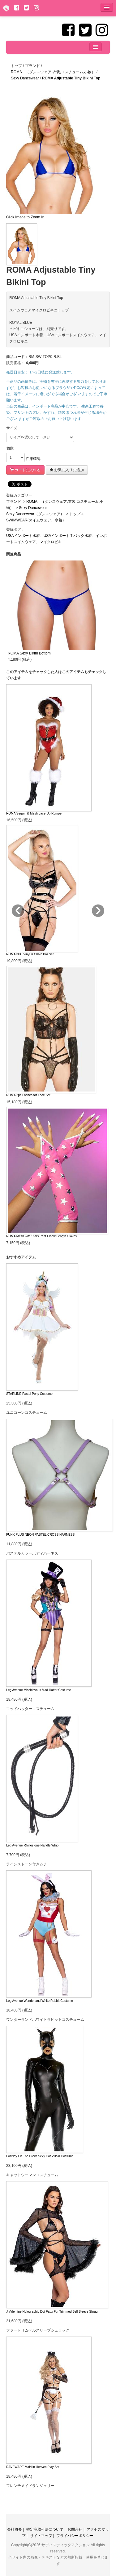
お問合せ (74, 2529)
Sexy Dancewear (33, 508)
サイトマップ (41, 2536)
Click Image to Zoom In (25, 217)
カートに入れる (25, 470)
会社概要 (14, 2529)
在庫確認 (33, 459)
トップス (76, 514)
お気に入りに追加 (67, 470)
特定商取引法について (44, 2529)
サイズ (11, 428)
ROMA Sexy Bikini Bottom (29, 653)
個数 (10, 448)
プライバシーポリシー (74, 2536)
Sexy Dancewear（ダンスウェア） (35, 514)
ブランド (13, 501)
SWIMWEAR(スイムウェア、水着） (36, 520)
